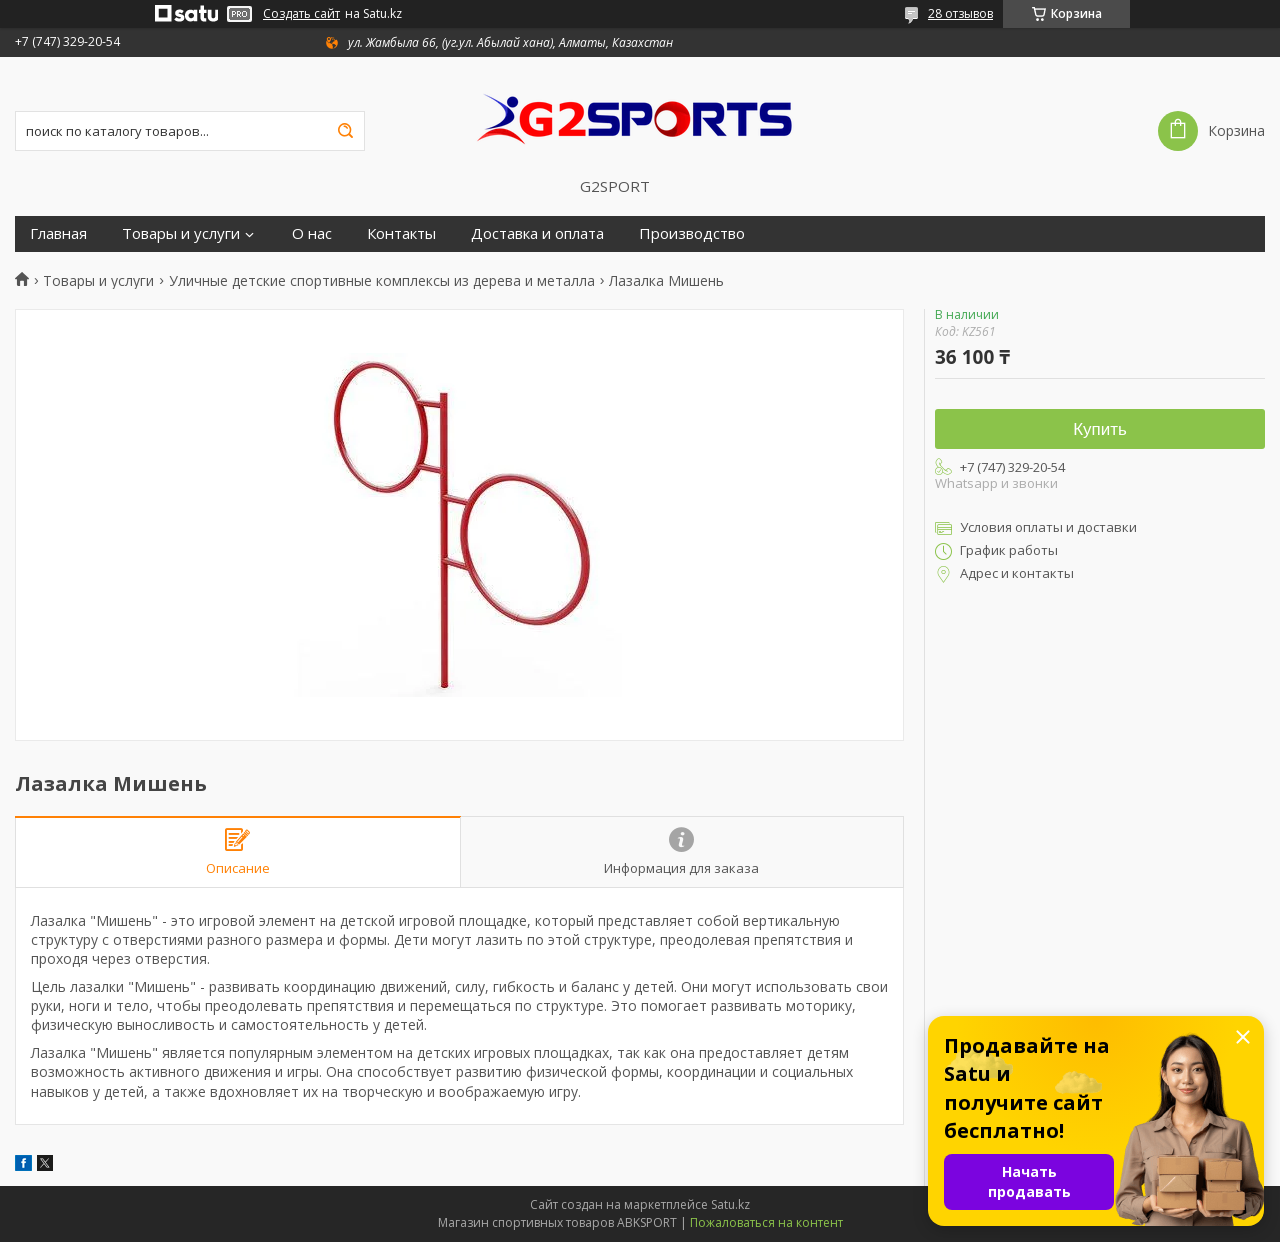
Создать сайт (301, 14)
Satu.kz (730, 1204)
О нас (312, 233)
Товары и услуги (181, 233)
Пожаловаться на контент (766, 1222)
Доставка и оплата (537, 233)
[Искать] (345, 131)
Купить (1100, 429)
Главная (58, 233)
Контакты (401, 233)
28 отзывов (960, 13)
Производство (692, 233)
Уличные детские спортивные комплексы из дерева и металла (382, 281)
